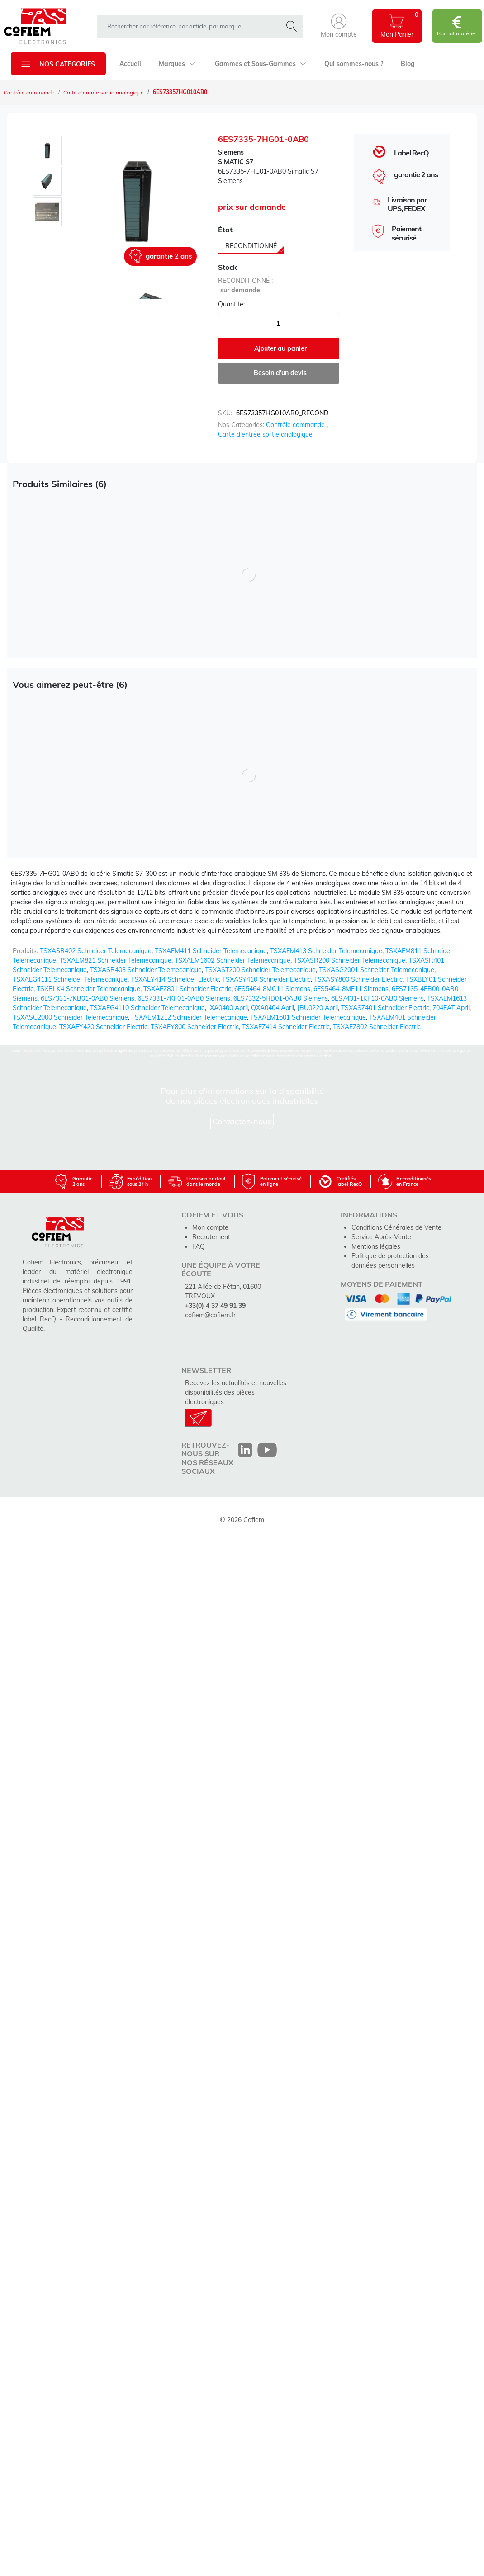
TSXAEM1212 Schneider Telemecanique (189, 1017)
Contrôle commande (29, 92)
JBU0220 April (317, 1008)
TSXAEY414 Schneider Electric (175, 979)
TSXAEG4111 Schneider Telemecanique (70, 979)
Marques (177, 64)
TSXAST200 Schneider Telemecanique (260, 970)
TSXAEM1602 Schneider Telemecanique (232, 960)
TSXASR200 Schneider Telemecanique (349, 960)
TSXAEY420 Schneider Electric (103, 1027)
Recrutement (211, 1237)
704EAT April (451, 1008)
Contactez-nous (242, 1121)
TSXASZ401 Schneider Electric (385, 1008)
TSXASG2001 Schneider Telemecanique (376, 970)
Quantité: (231, 304)
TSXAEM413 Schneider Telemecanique (326, 951)
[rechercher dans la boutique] (191, 26)
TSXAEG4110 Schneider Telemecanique (147, 1008)
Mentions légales (375, 1246)
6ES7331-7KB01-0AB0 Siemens (87, 998)
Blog (408, 64)
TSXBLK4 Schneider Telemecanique (88, 989)
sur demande (240, 290)
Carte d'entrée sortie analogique (103, 92)
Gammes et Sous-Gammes (260, 64)
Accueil (130, 64)
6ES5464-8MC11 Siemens (272, 989)
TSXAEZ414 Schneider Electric (286, 1027)
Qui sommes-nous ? (353, 64)
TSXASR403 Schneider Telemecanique (146, 970)
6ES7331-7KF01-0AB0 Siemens (184, 998)
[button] (338, 26)
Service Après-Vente (381, 1237)
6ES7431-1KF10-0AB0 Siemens (377, 998)
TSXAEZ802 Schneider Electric (377, 1027)
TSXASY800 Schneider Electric (358, 979)
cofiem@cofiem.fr (210, 1315)
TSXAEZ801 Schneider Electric (187, 989)
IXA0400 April (228, 1008)
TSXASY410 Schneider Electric (266, 979)
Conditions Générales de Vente (396, 1227)
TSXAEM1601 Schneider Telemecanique (308, 1017)
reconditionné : (245, 281)
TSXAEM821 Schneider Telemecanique (115, 960)
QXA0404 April (272, 1008)
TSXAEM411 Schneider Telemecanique (211, 951)
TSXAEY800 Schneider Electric (195, 1027)
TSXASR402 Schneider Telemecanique (96, 951)
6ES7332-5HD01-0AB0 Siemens (280, 998)
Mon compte (210, 1227)
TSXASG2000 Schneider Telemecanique (70, 1017)
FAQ (198, 1246)
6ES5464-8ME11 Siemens (351, 989)
